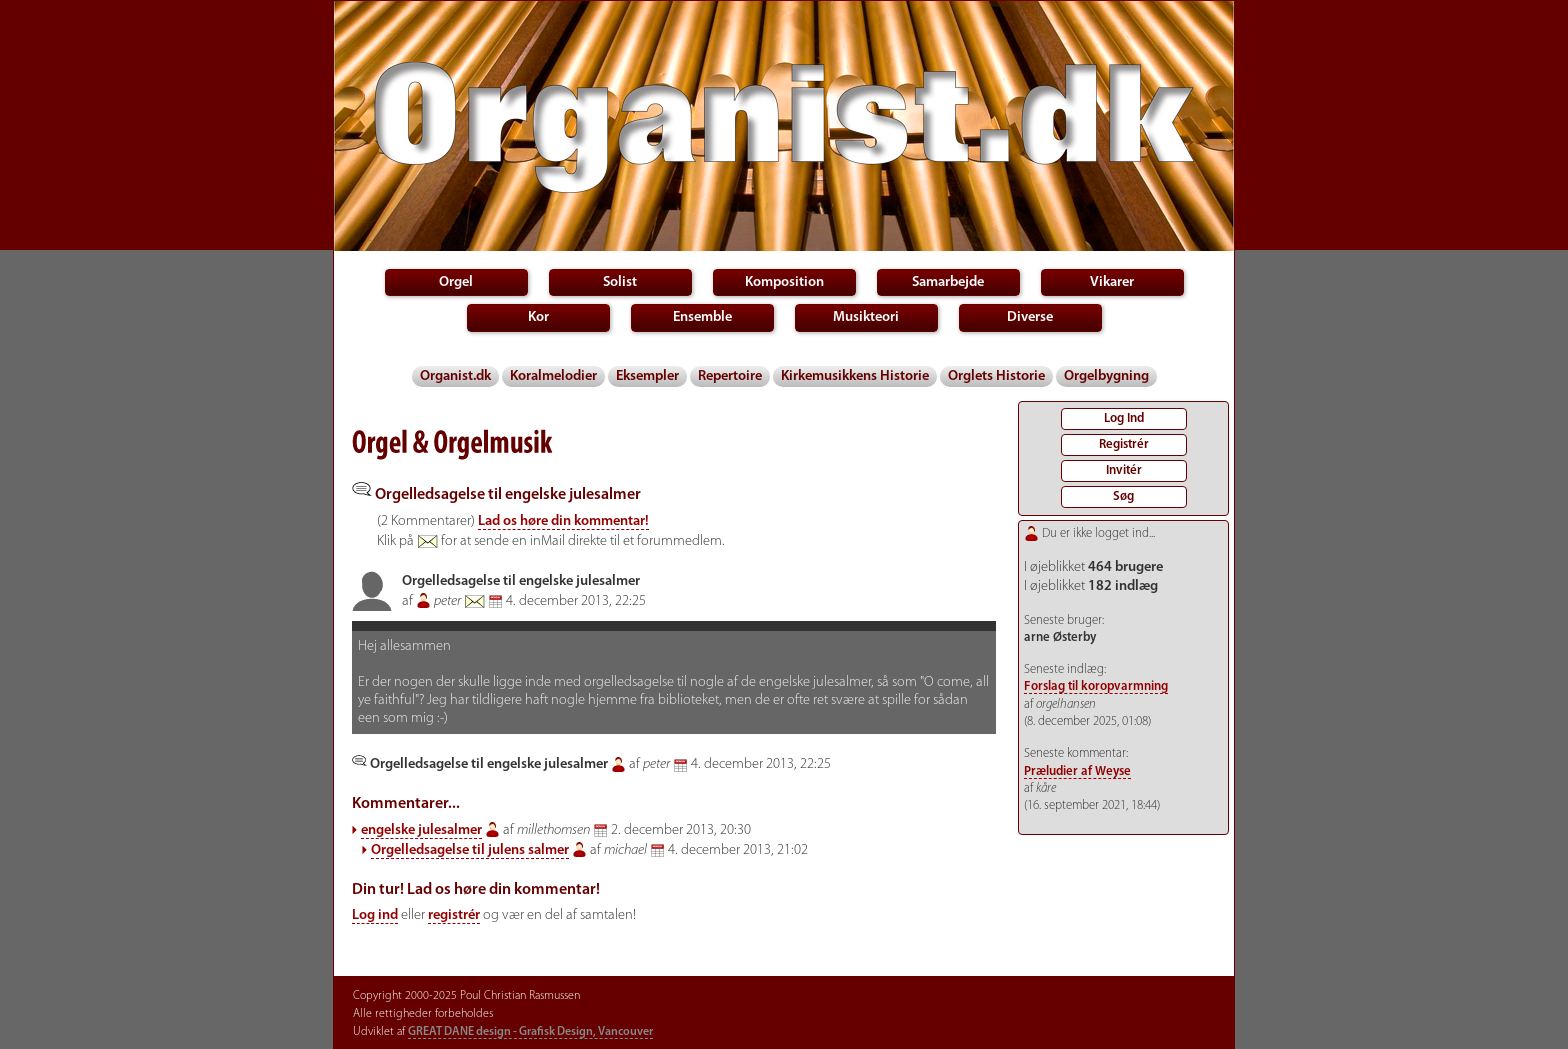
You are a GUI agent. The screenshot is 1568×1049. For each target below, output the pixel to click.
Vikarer (1112, 282)
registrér (454, 915)
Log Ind (1124, 418)
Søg (1123, 496)
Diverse (1030, 317)
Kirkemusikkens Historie (855, 376)
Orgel (456, 282)
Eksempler (647, 376)
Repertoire (730, 376)
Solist (620, 282)
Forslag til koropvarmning (1096, 686)
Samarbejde (948, 282)
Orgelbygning (1106, 376)
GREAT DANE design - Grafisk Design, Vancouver (530, 1032)
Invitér (1124, 470)
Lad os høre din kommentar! (563, 521)
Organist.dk (455, 376)
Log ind (375, 915)
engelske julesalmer (421, 830)
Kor (538, 317)
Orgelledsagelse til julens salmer (470, 850)
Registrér (1124, 444)
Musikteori (866, 317)
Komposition (784, 282)
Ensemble (702, 317)
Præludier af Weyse (1077, 771)
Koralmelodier (553, 376)
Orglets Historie (996, 376)
